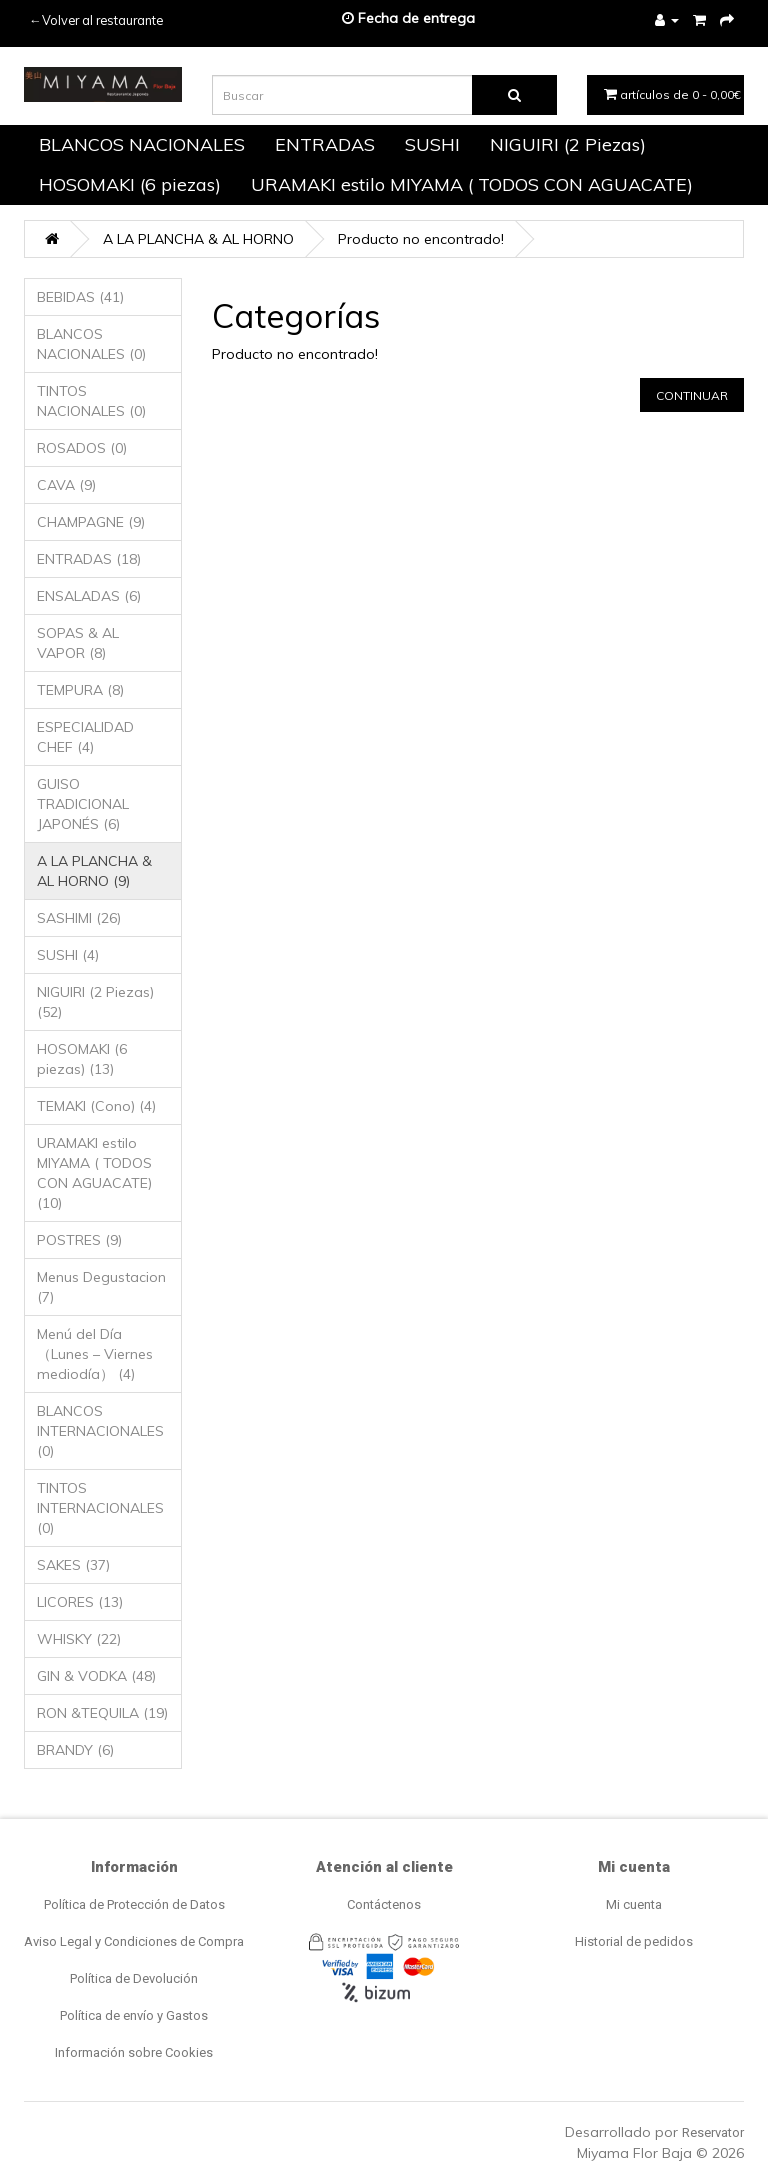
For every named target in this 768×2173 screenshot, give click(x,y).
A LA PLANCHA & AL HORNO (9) (94, 871)
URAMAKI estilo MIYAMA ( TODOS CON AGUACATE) (472, 184)
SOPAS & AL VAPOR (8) (78, 643)
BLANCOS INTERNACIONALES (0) (100, 1431)
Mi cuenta (634, 1904)
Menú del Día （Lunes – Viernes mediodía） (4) (95, 1354)
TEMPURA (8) (80, 690)
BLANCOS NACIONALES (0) (91, 344)
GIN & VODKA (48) (96, 1676)
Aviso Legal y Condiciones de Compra (134, 1941)
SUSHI (432, 144)
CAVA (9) (66, 485)
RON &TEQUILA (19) (102, 1713)
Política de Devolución (134, 1978)
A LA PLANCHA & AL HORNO (198, 239)
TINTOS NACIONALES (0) (91, 401)
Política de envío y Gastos (134, 2015)
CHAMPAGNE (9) (91, 522)
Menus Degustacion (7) (101, 1287)
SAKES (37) (73, 1565)
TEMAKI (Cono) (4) (96, 1106)
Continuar (692, 395)
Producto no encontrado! (421, 239)
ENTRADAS (325, 144)
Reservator (713, 2132)
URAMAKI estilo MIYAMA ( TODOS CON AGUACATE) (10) (94, 1173)
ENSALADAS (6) (89, 596)
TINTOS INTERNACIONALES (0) (100, 1508)
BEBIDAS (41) (80, 297)
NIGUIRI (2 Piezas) (568, 144)
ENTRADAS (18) (89, 559)
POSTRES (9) (79, 1240)
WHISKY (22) (79, 1639)
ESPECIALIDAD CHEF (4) (85, 737)
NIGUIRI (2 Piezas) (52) (95, 1002)
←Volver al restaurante (96, 20)
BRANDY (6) (75, 1750)
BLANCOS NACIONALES (142, 144)
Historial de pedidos (634, 1941)
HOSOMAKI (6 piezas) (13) (82, 1059)
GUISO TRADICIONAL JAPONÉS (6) (83, 804)
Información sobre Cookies (134, 2052)
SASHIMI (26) (79, 918)
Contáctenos (384, 1904)
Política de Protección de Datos (134, 1904)
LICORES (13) (80, 1602)
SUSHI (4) (68, 955)
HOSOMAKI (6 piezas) (130, 184)
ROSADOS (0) (82, 448)
